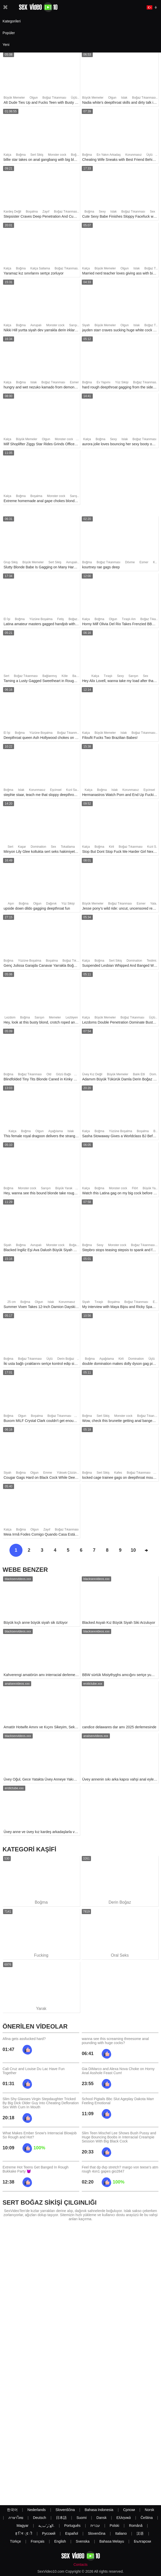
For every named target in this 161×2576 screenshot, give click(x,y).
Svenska (83, 2541)
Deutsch (39, 2518)
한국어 (12, 2510)
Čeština (147, 2518)
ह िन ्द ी (23, 2533)
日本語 (61, 2518)
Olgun (34, 97)
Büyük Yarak (63, 1188)
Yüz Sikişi (121, 382)
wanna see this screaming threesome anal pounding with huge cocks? (115, 2041)
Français (37, 2541)
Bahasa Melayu (111, 2541)
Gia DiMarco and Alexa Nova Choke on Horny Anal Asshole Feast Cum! (118, 2071)
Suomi (81, 2518)
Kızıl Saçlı (73, 790)
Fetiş (60, 619)
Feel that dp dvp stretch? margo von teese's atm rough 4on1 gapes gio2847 (120, 2169)
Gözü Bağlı (63, 1074)
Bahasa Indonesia (99, 2510)
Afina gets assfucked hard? (24, 2039)
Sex (152, 211)
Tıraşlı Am (129, 619)
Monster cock (57, 154)
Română (136, 2525)
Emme (47, 1472)
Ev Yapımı (103, 382)
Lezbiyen (72, 1017)
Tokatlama (68, 846)
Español (71, 2533)
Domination (38, 846)
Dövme (130, 562)
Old (49, 1074)
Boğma (21, 154)
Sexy (102, 211)
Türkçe (15, 2541)
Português (72, 2525)
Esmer (74, 382)
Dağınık (51, 903)
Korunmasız (133, 154)
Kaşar (22, 846)
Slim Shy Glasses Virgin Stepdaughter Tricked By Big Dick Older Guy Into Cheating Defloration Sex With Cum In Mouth (41, 2103)
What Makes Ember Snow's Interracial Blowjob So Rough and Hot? (40, 2135)
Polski (114, 2525)
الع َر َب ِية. (46, 2525)
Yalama (155, 903)
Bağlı (75, 676)
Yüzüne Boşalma (41, 619)
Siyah (86, 325)
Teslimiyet (153, 960)
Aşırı (11, 903)
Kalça (7, 154)
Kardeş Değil (12, 211)
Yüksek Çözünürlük (70, 1472)
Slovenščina (65, 2510)
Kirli (111, 846)
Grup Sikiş (11, 562)
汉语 (140, 2533)
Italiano (121, 2533)
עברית (95, 2525)
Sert (6, 676)
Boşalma (32, 211)
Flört (135, 1188)
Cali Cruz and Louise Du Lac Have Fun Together (34, 2071)
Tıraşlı (108, 676)
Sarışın (74, 325)
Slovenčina (97, 2533)
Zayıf (45, 211)
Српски (129, 2510)
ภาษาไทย (15, 2518)
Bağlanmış (49, 676)
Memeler (55, 1017)
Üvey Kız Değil (92, 1074)
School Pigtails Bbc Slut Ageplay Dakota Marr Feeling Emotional (118, 2101)
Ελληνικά (123, 2518)
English (60, 2541)
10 (133, 1550)
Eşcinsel (56, 790)
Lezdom (10, 1017)
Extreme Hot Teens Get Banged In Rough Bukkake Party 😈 (35, 2169)
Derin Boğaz (65, 1359)
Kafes (118, 1472)
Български (142, 2541)
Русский (48, 2533)
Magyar (23, 2525)
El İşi (7, 619)
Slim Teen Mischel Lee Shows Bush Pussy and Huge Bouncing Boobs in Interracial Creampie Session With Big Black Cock (119, 2137)
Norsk (149, 2510)
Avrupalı (36, 325)
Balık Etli (139, 1074)
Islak (124, 97)
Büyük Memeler (14, 97)
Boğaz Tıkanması (54, 97)
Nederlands (36, 2510)
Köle (65, 676)
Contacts (80, 2564)
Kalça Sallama (40, 268)
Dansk (101, 2518)
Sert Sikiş (36, 154)
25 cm (11, 1302)
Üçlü (74, 97)
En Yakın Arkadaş (109, 154)
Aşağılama (55, 1131)
